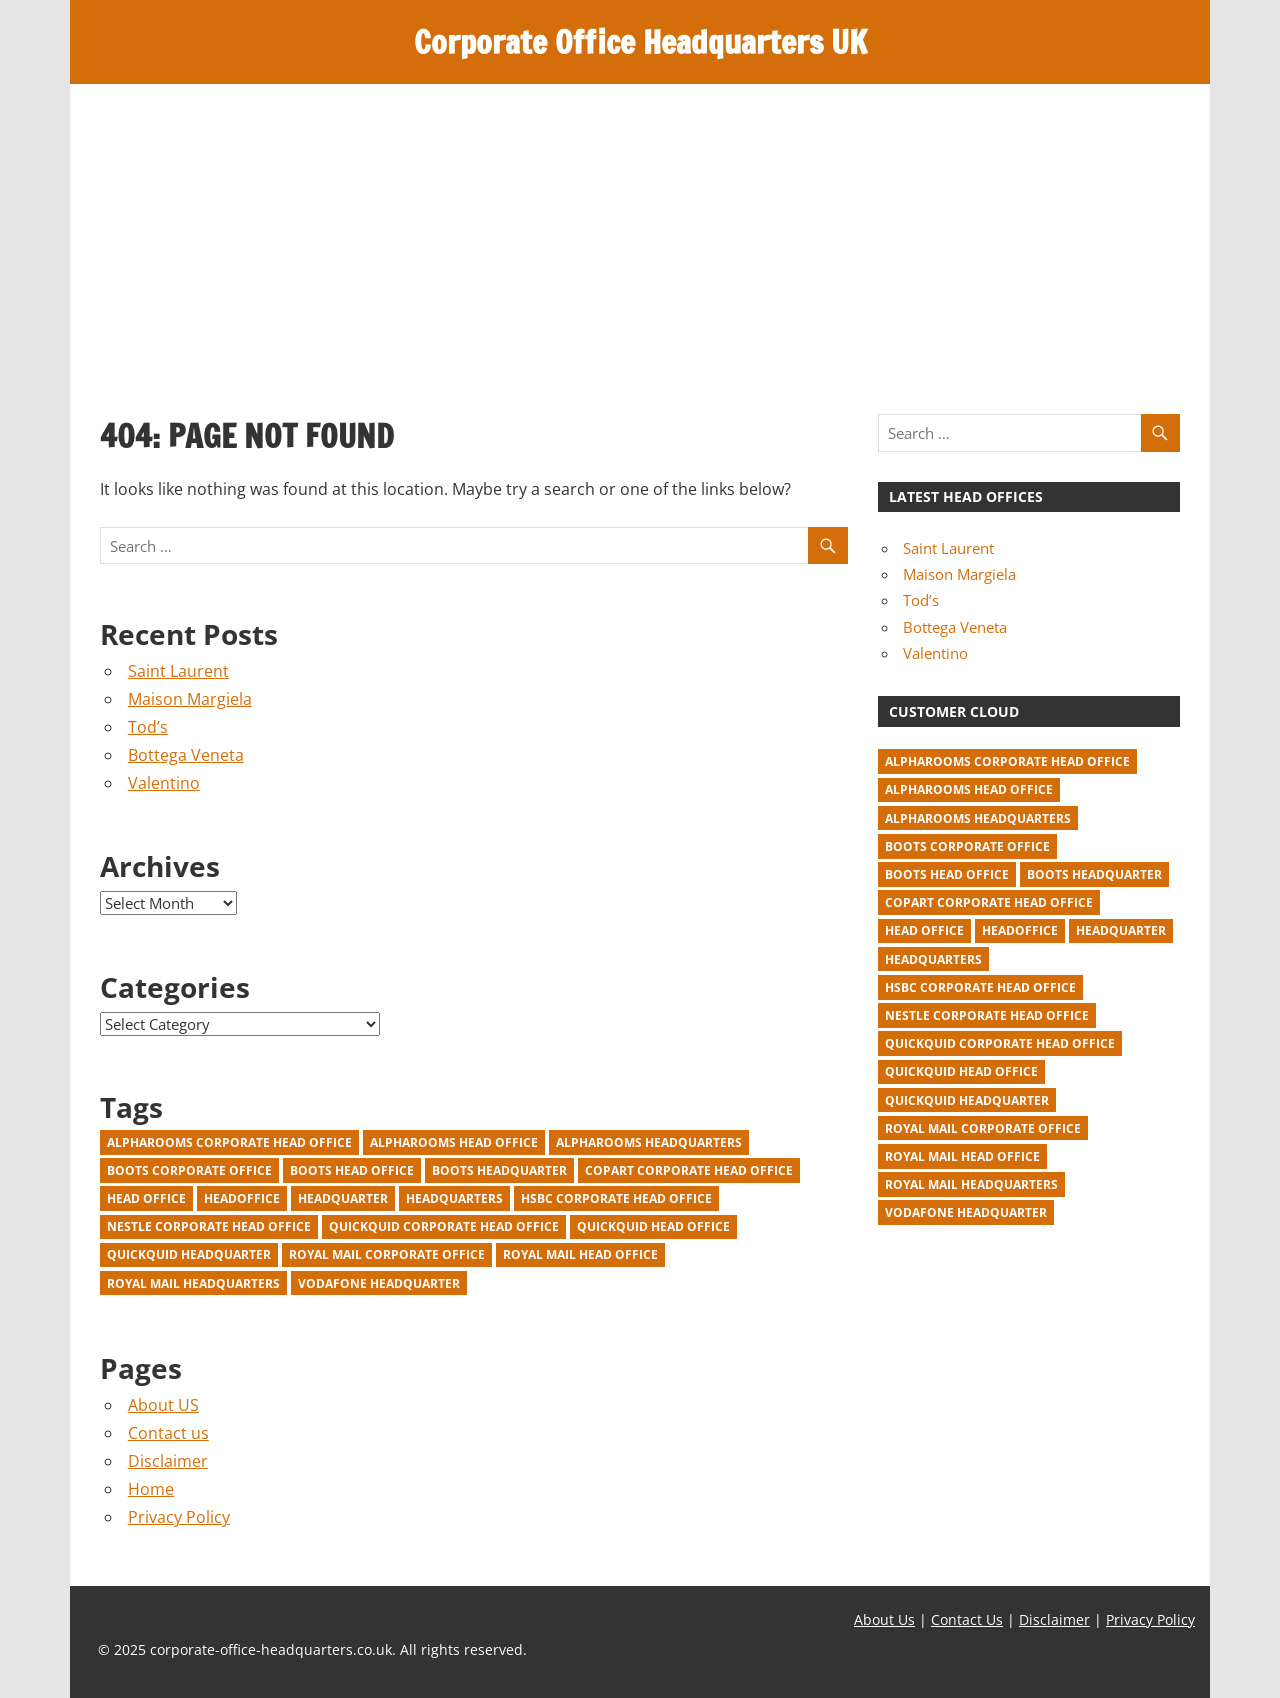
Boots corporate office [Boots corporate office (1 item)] (189, 1170)
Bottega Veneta (186, 755)
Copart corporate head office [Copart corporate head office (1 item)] (689, 1170)
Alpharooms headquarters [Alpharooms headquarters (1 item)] (649, 1142)
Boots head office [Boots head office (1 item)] (352, 1170)
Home (151, 1489)
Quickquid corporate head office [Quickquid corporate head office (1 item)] (444, 1226)
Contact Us (967, 1619)
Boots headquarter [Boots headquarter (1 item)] (499, 1170)
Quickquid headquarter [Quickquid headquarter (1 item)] (189, 1254)
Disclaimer (168, 1461)
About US (163, 1405)
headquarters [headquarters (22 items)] (454, 1198)
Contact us (168, 1433)
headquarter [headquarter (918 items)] (343, 1198)
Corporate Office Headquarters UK (640, 42)
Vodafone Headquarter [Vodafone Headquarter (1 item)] (379, 1283)
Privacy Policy (179, 1517)
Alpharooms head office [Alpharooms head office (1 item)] (454, 1142)
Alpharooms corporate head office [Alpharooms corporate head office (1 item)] (229, 1142)
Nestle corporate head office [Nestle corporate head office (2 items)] (209, 1226)
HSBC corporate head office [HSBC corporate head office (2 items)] (616, 1198)
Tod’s (148, 727)
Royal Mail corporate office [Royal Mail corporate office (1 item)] (387, 1254)
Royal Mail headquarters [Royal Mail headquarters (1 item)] (193, 1283)
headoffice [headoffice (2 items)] (242, 1198)
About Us (884, 1619)
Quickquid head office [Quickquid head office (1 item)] (653, 1226)
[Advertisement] (640, 234)
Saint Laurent (178, 671)
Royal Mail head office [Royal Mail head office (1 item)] (580, 1254)
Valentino (164, 783)
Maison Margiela (190, 699)
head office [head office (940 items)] (146, 1198)
